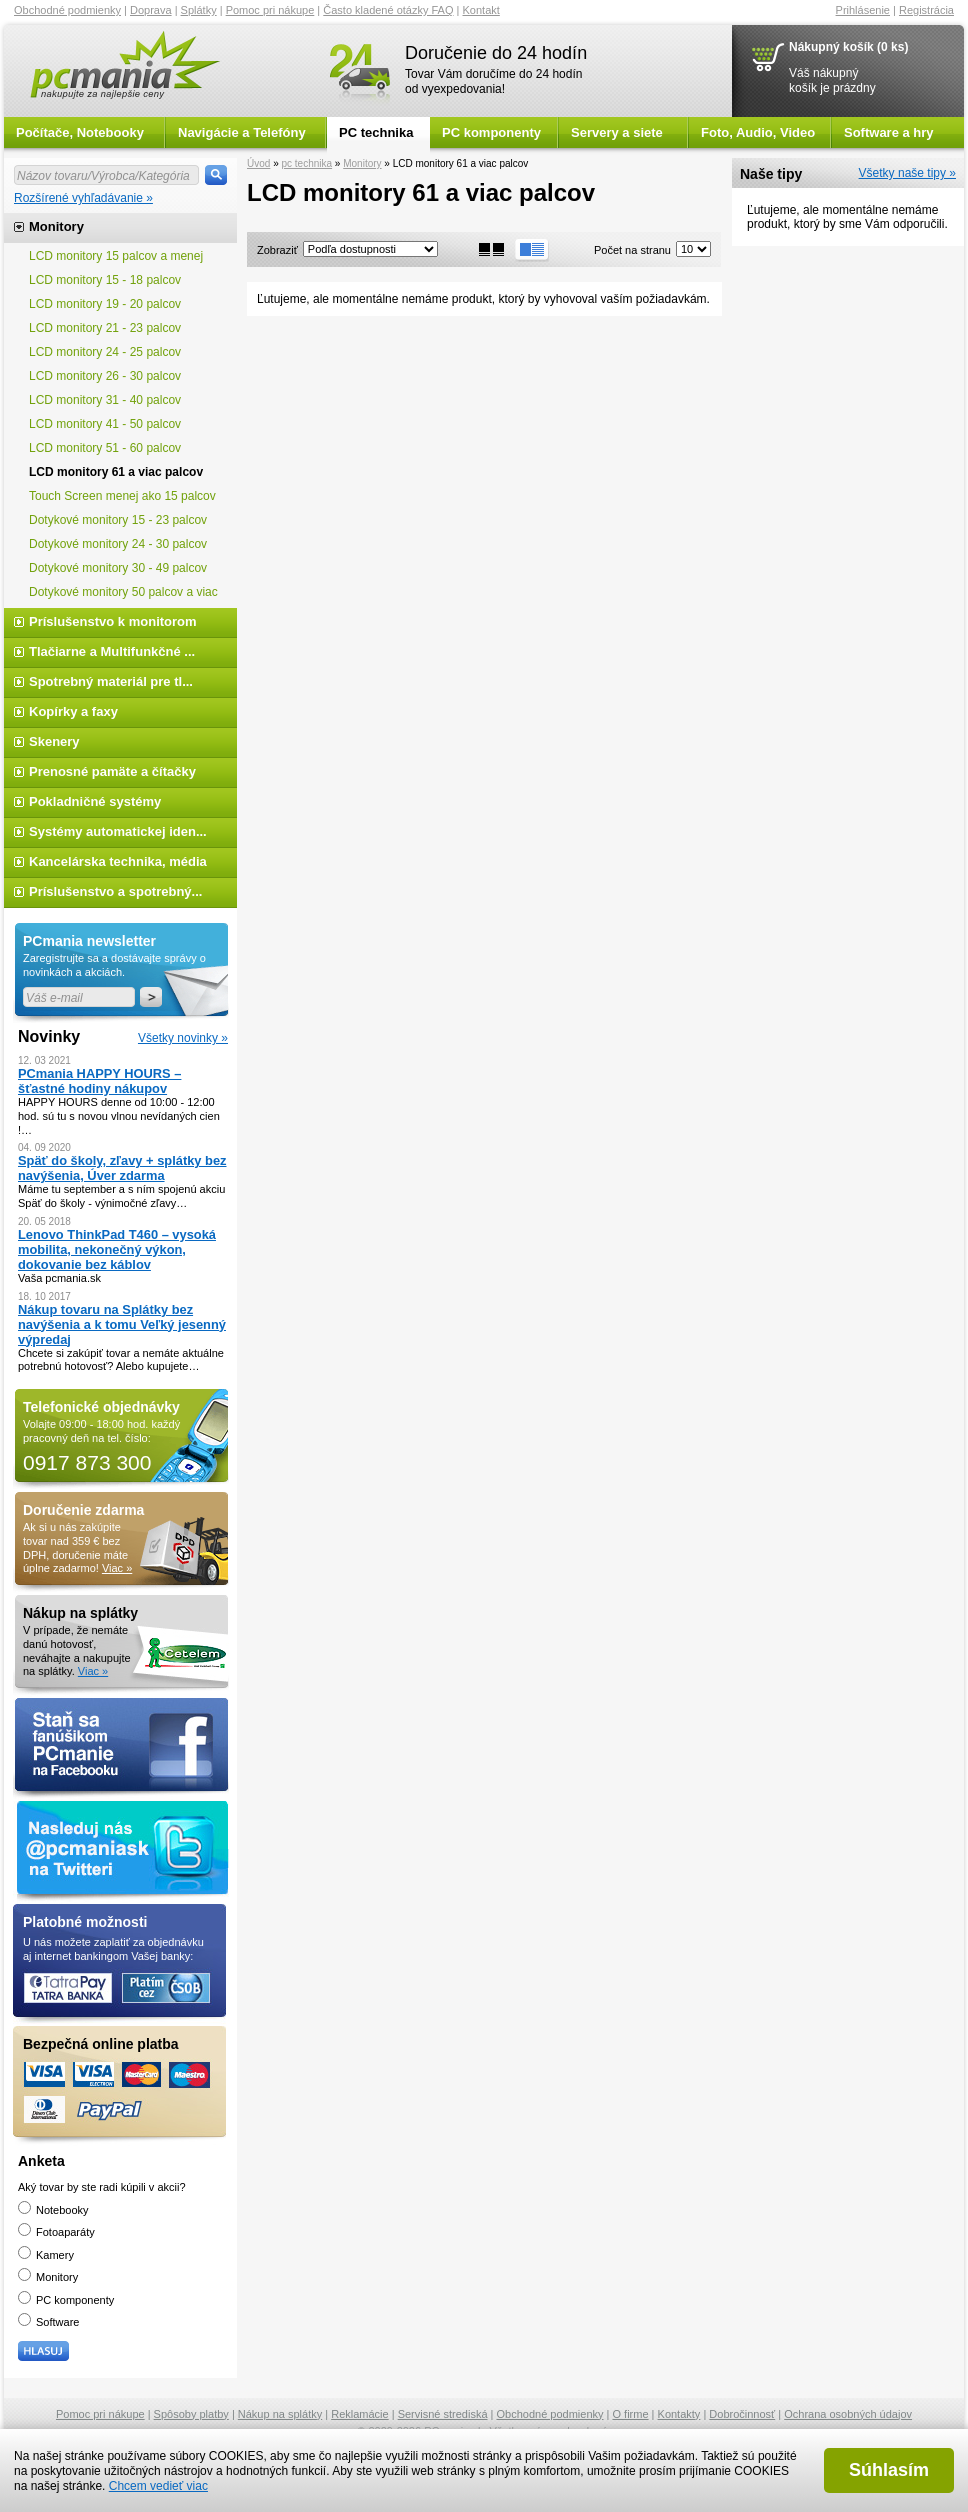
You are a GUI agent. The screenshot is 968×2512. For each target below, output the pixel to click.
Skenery (54, 741)
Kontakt (481, 10)
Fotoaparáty (56, 2232)
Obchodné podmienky (67, 10)
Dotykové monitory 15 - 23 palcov (118, 520)
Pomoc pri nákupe (270, 10)
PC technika (376, 132)
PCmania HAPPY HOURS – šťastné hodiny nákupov (99, 1081)
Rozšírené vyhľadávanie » (83, 198)
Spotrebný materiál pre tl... (111, 681)
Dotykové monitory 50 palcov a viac (123, 592)
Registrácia (926, 10)
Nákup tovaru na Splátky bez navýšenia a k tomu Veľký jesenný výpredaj (122, 1324)
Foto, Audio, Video (758, 132)
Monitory (362, 163)
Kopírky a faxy (73, 711)
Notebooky (53, 2210)
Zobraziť (277, 250)
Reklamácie (359, 2414)
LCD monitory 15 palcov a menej (116, 256)
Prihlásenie (863, 10)
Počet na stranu (632, 250)
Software (48, 2322)
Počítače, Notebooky (80, 132)
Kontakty (679, 2414)
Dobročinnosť (742, 2414)
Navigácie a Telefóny (242, 132)
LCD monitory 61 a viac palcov (116, 472)
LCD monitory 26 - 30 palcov (105, 376)
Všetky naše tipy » (907, 173)
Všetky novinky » (183, 1038)
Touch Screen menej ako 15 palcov (122, 496)
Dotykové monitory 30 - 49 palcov (118, 568)
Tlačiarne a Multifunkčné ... (112, 651)
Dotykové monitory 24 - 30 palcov (119, 544)
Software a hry (889, 132)
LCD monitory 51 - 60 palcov (105, 448)
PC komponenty (491, 132)
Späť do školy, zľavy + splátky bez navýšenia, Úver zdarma (122, 1168)
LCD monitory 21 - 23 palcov (105, 328)
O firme (631, 2414)
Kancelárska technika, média (118, 861)
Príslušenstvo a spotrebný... (115, 891)
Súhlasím (889, 2470)
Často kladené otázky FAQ (388, 10)
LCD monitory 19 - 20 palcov (105, 304)
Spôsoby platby (191, 2414)
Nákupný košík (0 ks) (848, 47)
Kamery (46, 2255)
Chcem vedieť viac (158, 2486)
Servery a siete (617, 132)
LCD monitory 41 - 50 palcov (105, 424)
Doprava (151, 10)
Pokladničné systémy (95, 801)
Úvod (258, 163)
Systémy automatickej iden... (118, 831)
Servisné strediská (443, 2414)
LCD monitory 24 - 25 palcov (105, 352)
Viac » (117, 1568)
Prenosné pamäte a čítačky (112, 771)
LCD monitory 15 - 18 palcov (105, 280)
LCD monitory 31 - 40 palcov (105, 400)
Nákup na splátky (280, 2414)
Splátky (199, 10)
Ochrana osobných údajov (848, 2414)
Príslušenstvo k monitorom (113, 621)
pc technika (306, 163)
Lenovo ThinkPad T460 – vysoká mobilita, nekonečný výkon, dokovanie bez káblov (117, 1249)
